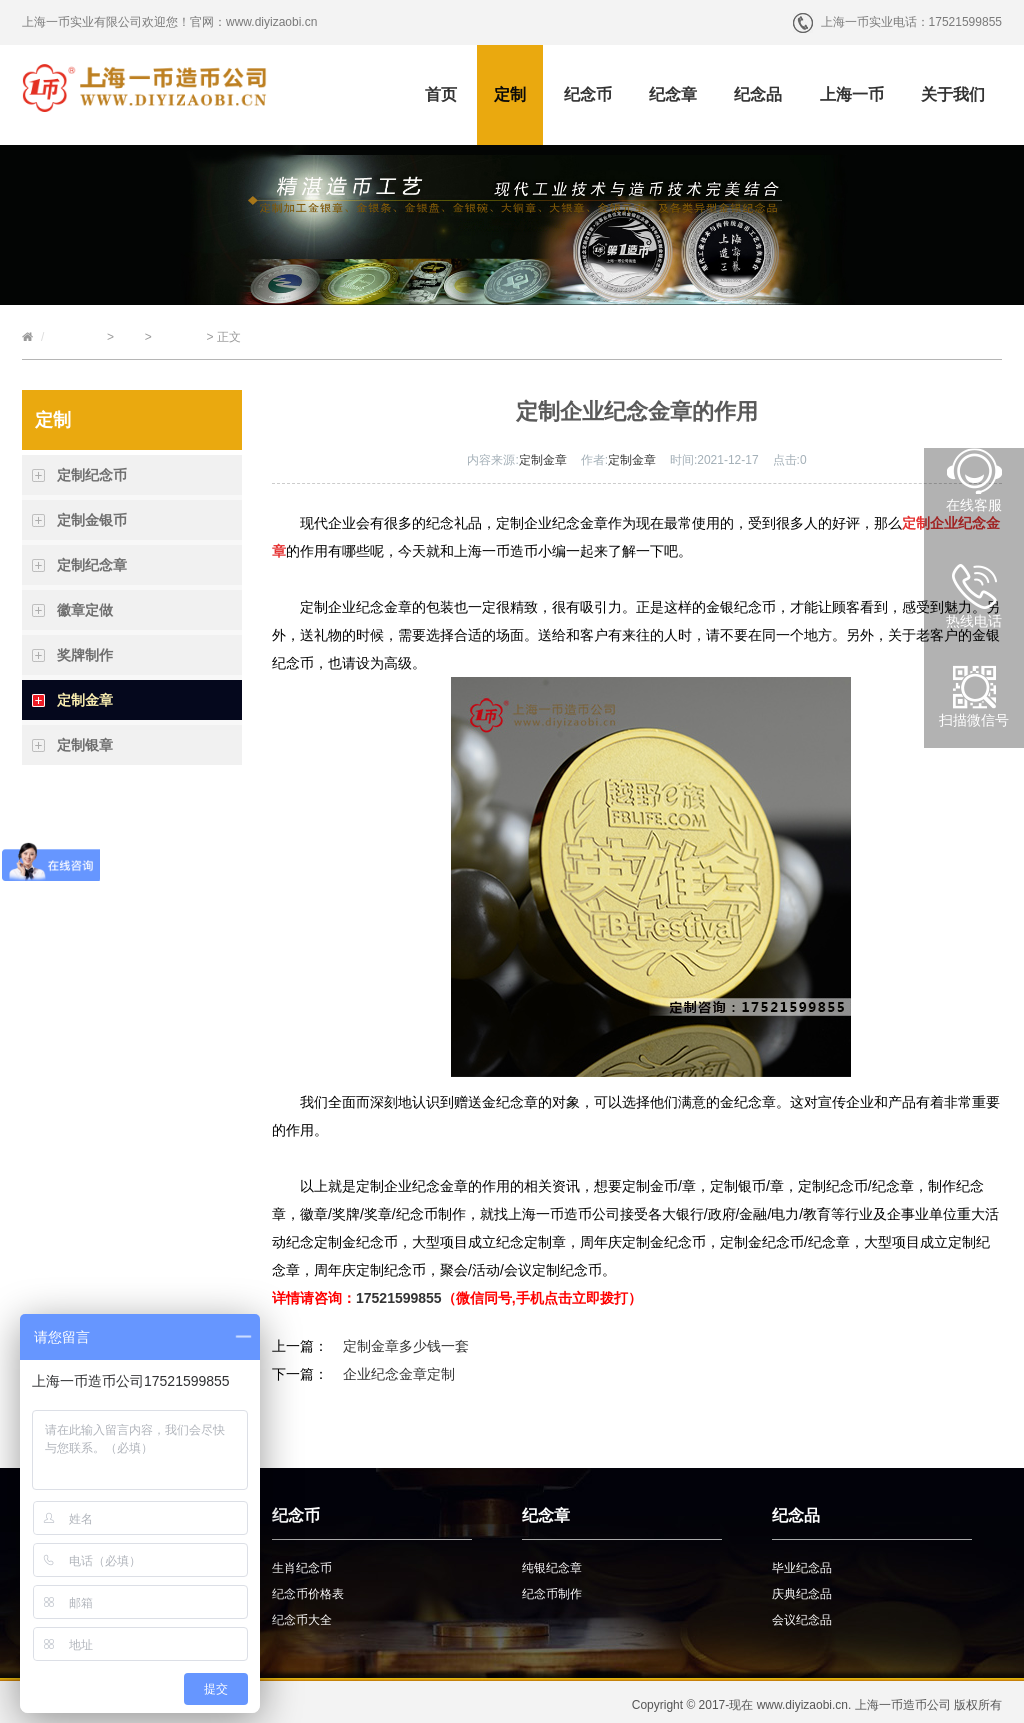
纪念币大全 (302, 1620)
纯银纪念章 (552, 1568)
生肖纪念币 (302, 1568)
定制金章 (179, 337)
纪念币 (588, 94)
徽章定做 (85, 610)
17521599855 (399, 1298)
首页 (441, 94)
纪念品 (758, 94)
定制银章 (85, 745)
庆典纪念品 (802, 1594)
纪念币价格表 (308, 1594)
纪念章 (673, 94)
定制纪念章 (92, 565)
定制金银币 (92, 520)
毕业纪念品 (802, 1568)
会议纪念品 (802, 1620)
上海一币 (852, 94)
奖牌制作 (85, 655)
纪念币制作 (552, 1594)
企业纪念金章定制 (399, 1374)
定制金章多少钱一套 (406, 1346)
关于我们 (953, 94)
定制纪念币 (92, 475)
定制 (510, 94)
